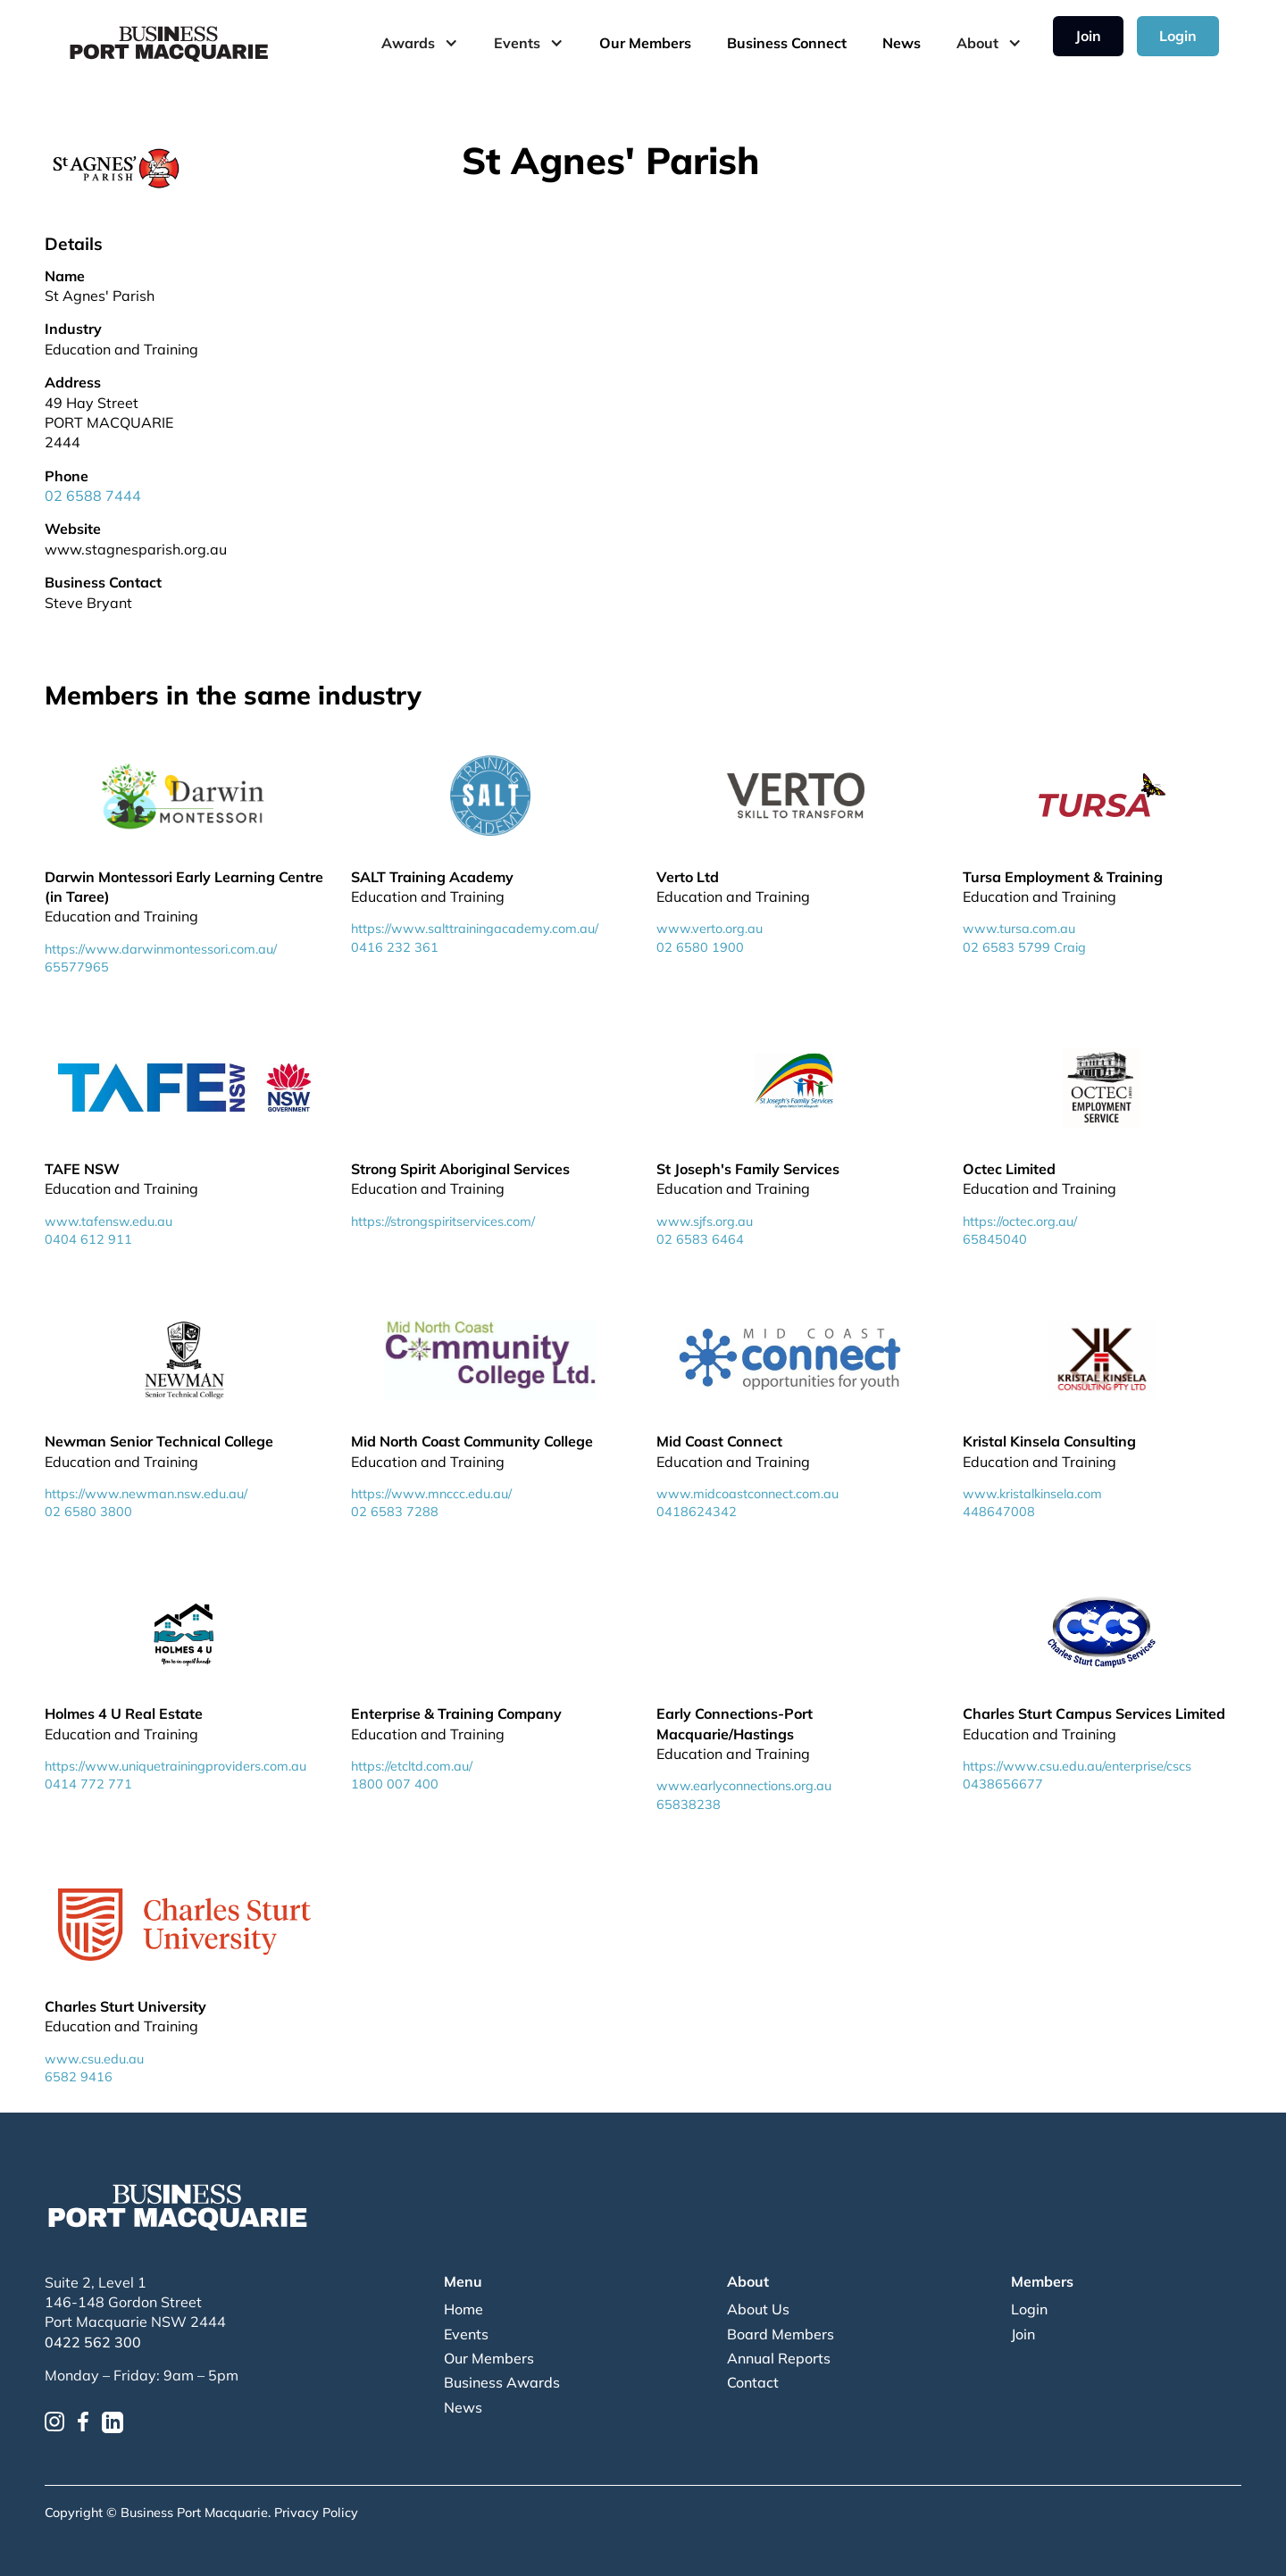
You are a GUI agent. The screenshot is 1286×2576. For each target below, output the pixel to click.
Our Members (645, 43)
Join (1088, 36)
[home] (169, 43)
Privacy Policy (316, 2513)
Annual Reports (779, 2358)
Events (466, 2334)
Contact (753, 2382)
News (901, 43)
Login (1178, 36)
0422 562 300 (93, 2342)
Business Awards (502, 2382)
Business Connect (787, 43)
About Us (758, 2309)
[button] (420, 43)
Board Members (780, 2334)
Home (463, 2309)
